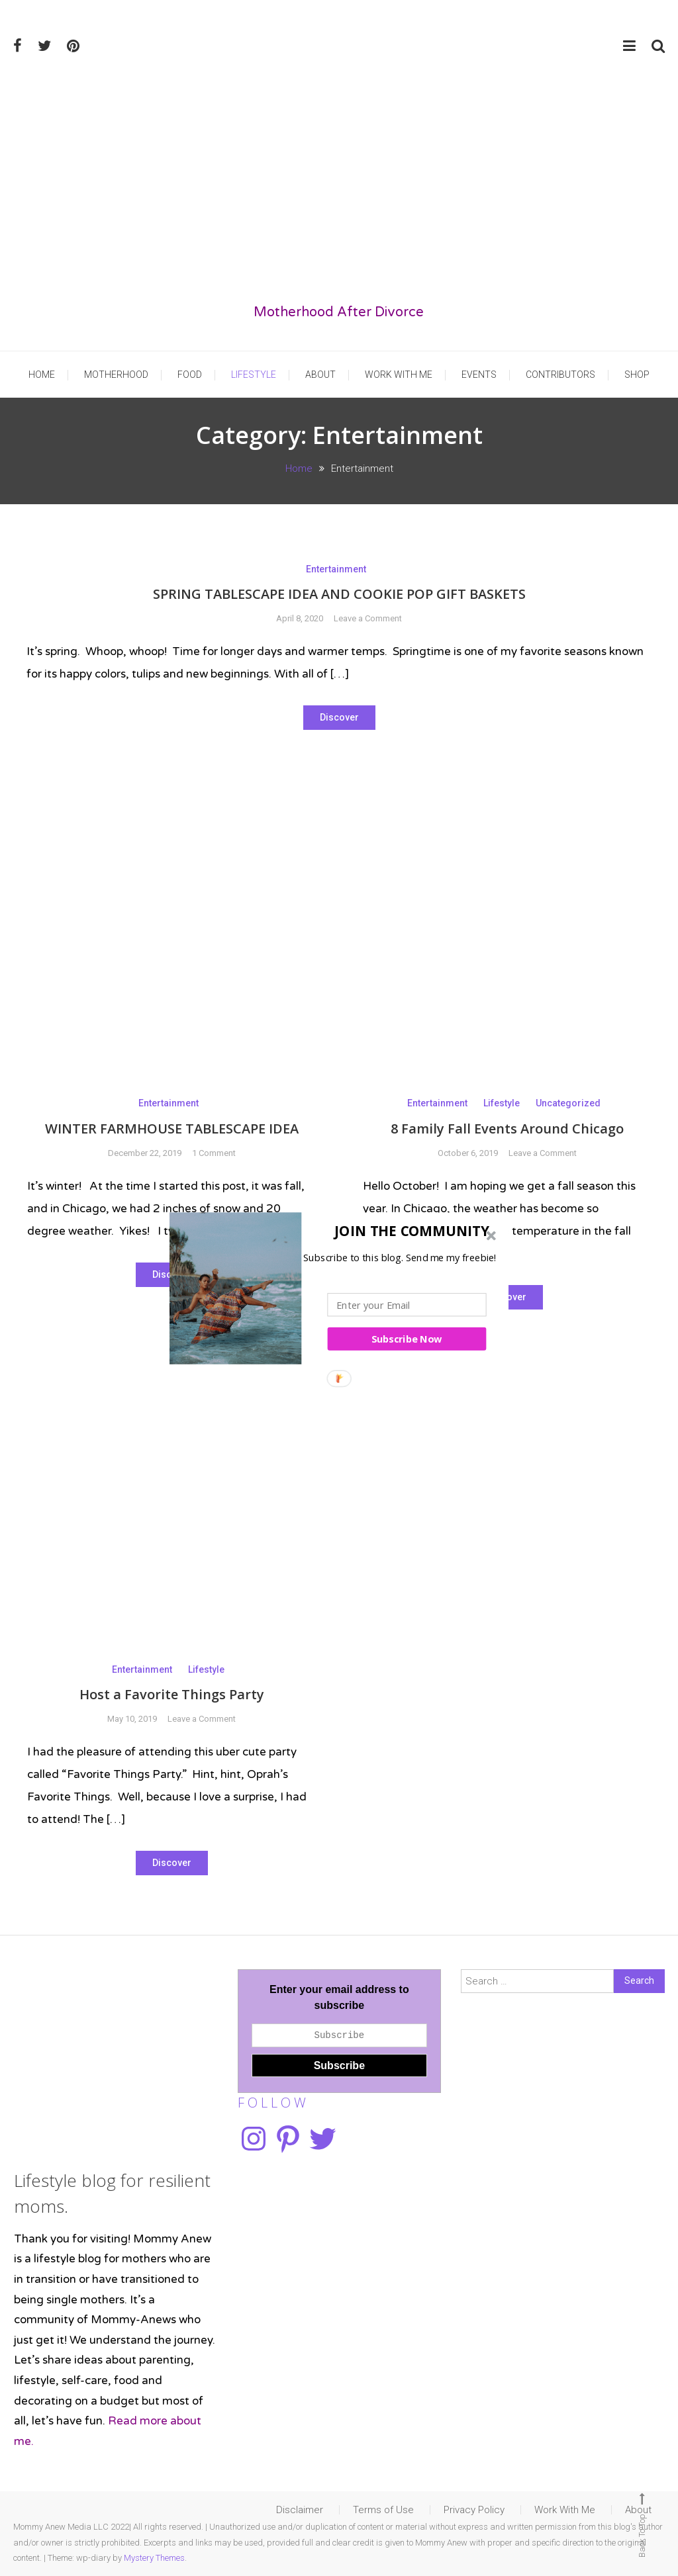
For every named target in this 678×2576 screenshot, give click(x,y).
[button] (335, 1230)
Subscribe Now (406, 1338)
